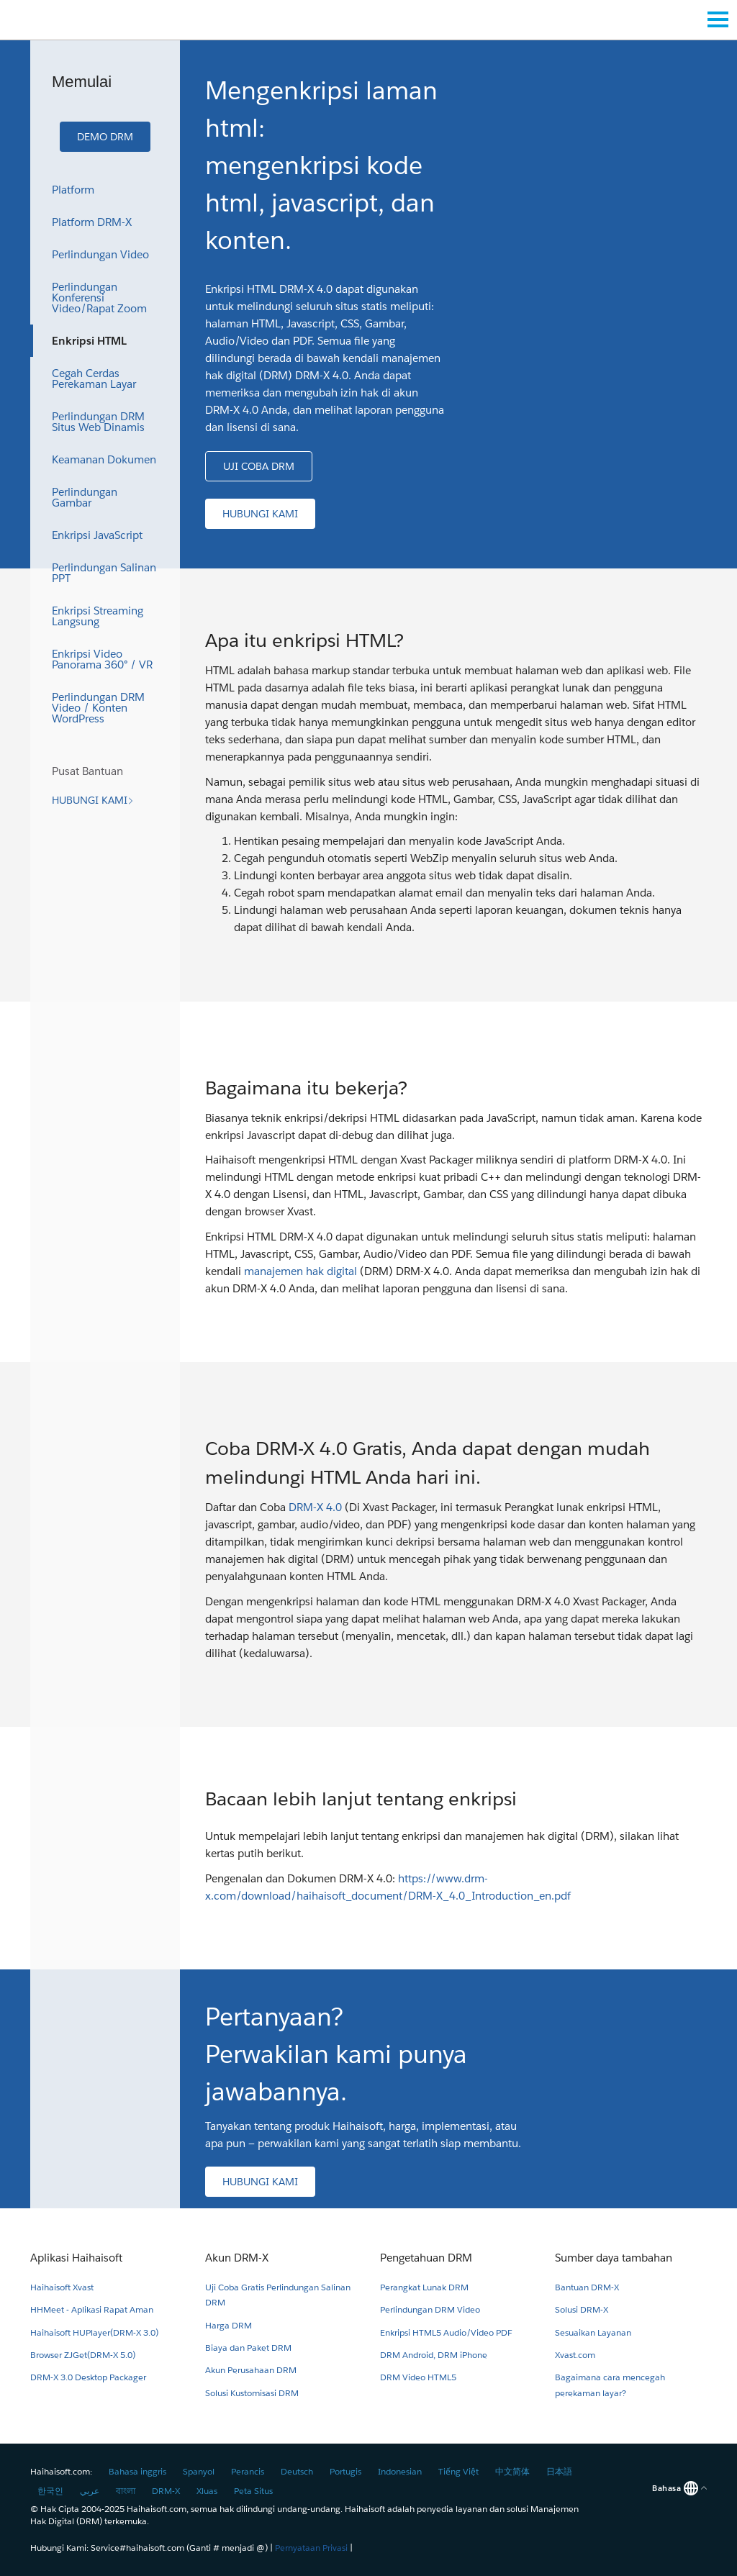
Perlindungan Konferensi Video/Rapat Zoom (99, 297)
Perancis (247, 2471)
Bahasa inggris (137, 2471)
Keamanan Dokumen (104, 459)
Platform (73, 189)
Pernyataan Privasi (311, 2547)
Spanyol (198, 2471)
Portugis (345, 2471)
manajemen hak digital (300, 1271)
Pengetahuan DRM (426, 2257)
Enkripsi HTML (89, 341)
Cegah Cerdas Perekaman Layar (94, 378)
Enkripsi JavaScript (97, 535)
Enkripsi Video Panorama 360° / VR (102, 659)
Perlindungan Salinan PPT (104, 573)
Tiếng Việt (458, 2471)
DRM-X (166, 2491)
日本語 (559, 2471)
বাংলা (125, 2491)
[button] (105, 137)
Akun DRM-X (236, 2257)
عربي (89, 2491)
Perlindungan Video (100, 254)
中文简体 (512, 2471)
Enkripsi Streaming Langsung (97, 616)
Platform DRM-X (92, 222)
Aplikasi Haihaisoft (76, 2257)
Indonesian (400, 2471)
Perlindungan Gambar (84, 497)
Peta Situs (253, 2491)
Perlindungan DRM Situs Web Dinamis (98, 421)
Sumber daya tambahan (613, 2257)
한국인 (50, 2491)
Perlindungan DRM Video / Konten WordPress (98, 707)
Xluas (206, 2491)
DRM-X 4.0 (315, 1507)
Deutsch (297, 2471)
